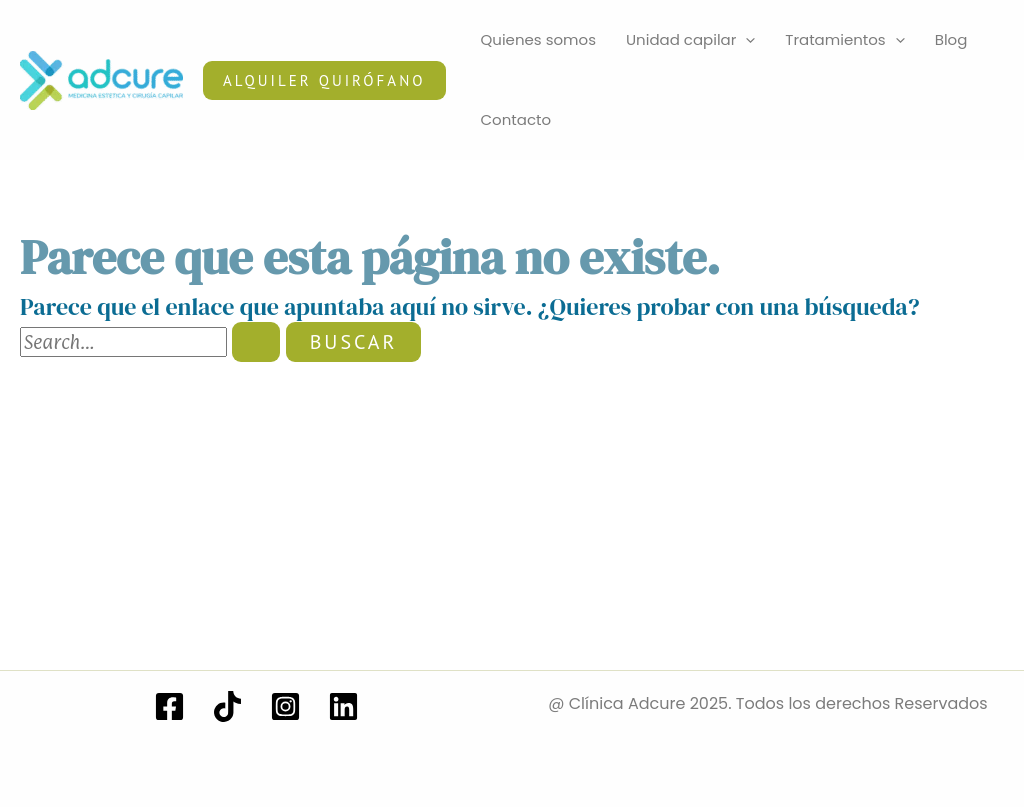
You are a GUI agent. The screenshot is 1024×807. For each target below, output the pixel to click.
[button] (324, 80)
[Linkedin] (343, 706)
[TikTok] (227, 706)
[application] (745, 40)
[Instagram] (285, 706)
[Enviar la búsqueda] (256, 342)
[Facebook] (169, 706)
